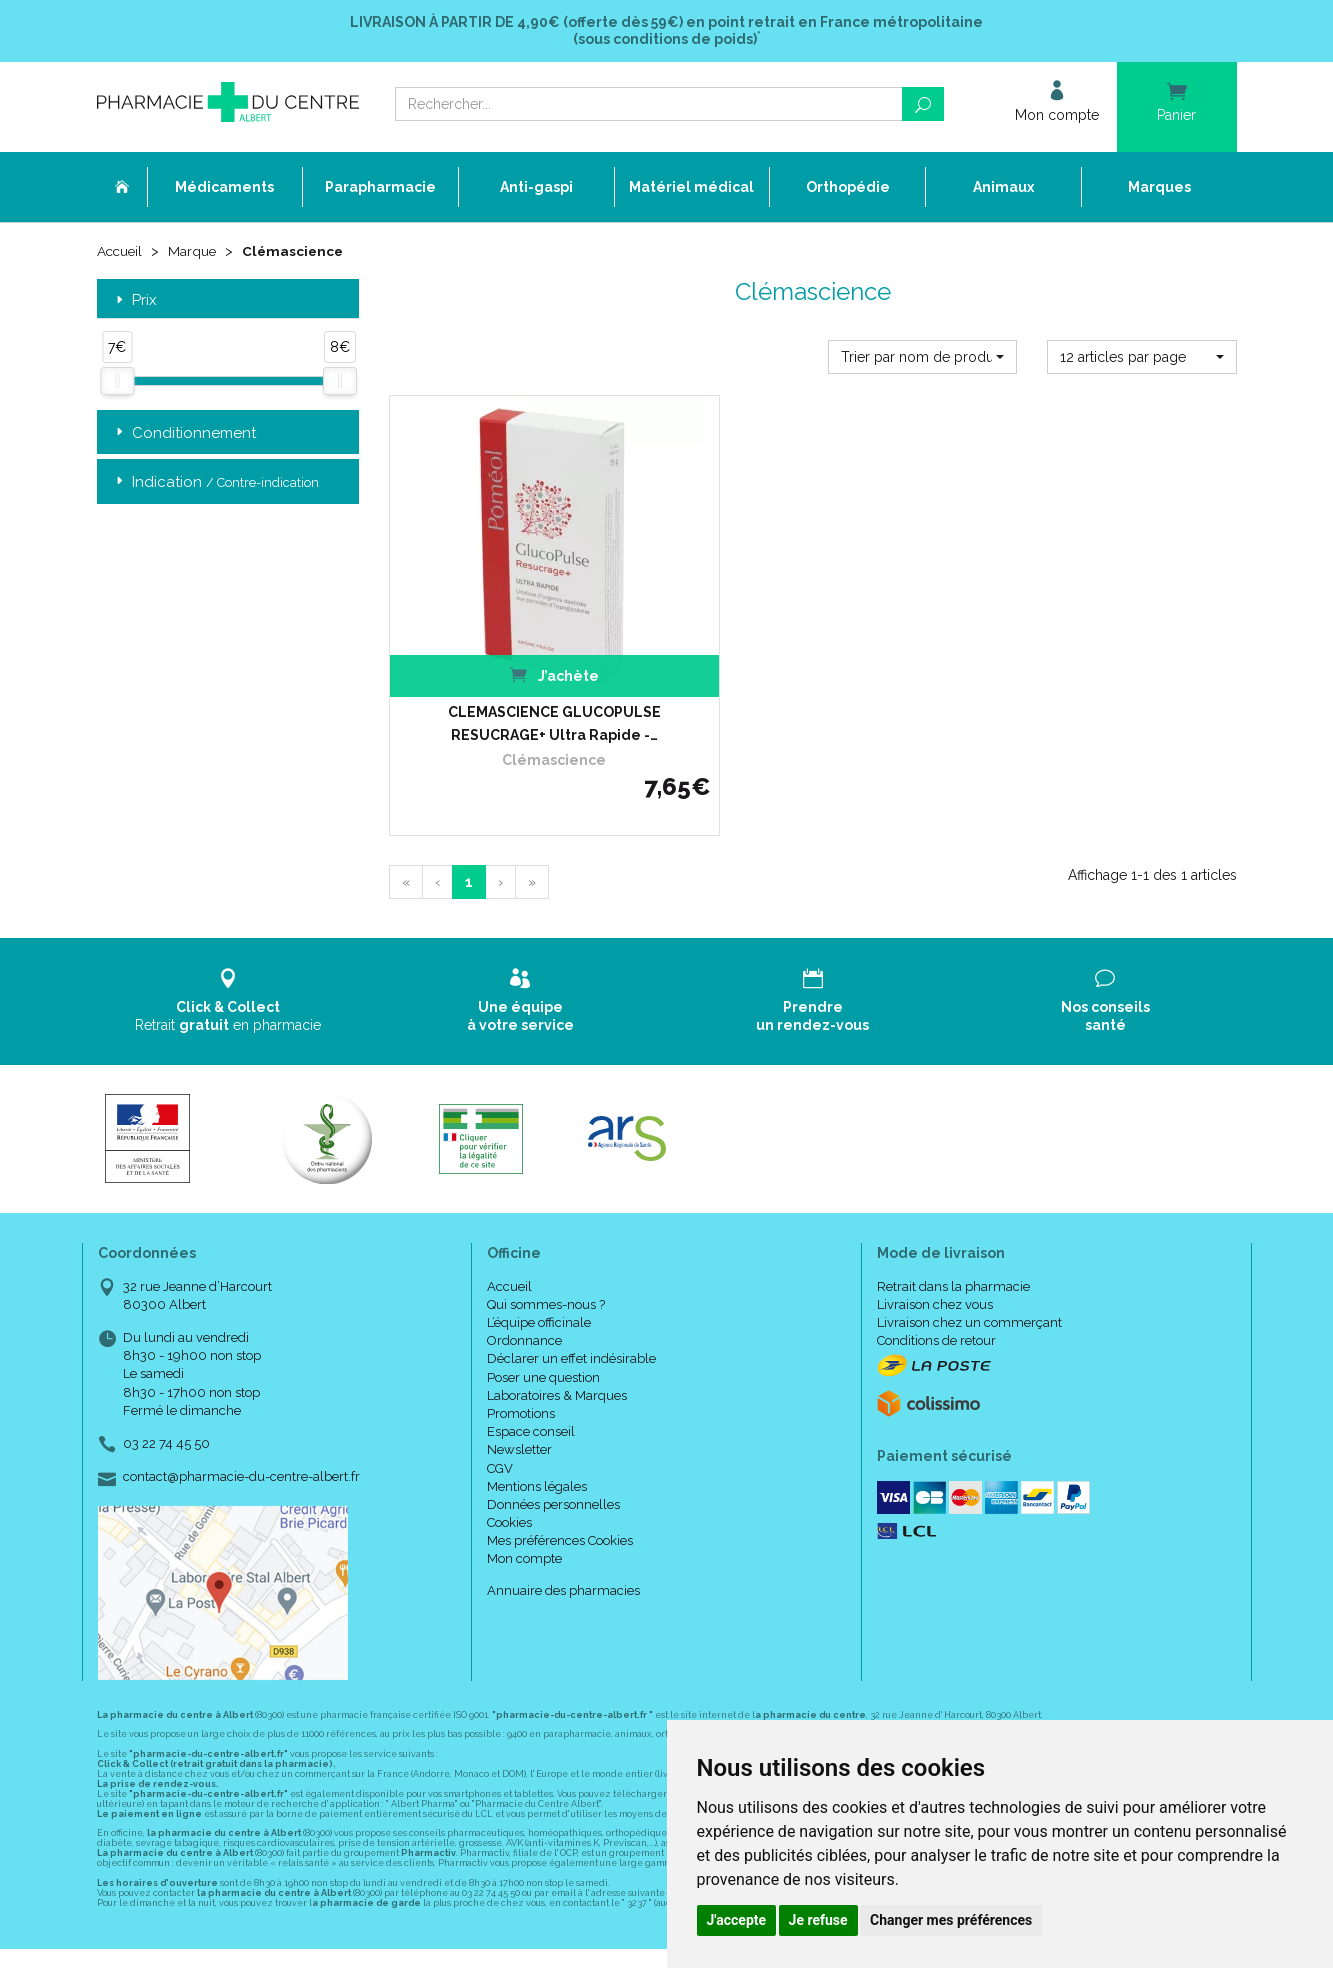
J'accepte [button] (737, 1920)
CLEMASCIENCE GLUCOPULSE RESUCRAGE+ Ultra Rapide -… (520, 685)
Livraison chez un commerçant (969, 1284)
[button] (922, 358)
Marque (195, 252)
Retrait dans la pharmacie (953, 1247)
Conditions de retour (936, 1302)
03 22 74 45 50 (166, 1405)
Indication (215, 483)
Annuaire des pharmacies (563, 1551)
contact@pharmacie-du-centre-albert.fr (241, 1439)
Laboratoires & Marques (557, 1356)
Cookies (509, 1484)
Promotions (521, 1375)
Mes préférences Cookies (560, 1502)
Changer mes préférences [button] (951, 1920)
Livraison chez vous (935, 1265)
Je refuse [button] (818, 1920)
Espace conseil (531, 1393)
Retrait (228, 962)
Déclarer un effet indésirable (571, 1320)
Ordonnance (524, 1302)
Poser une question (543, 1338)
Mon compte (524, 1520)
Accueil (121, 252)
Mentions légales (537, 1447)
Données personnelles (553, 1466)
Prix (134, 301)
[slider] (117, 383)
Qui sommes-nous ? (546, 1265)
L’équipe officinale (539, 1284)
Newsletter (519, 1411)
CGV (500, 1429)
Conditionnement (184, 434)
